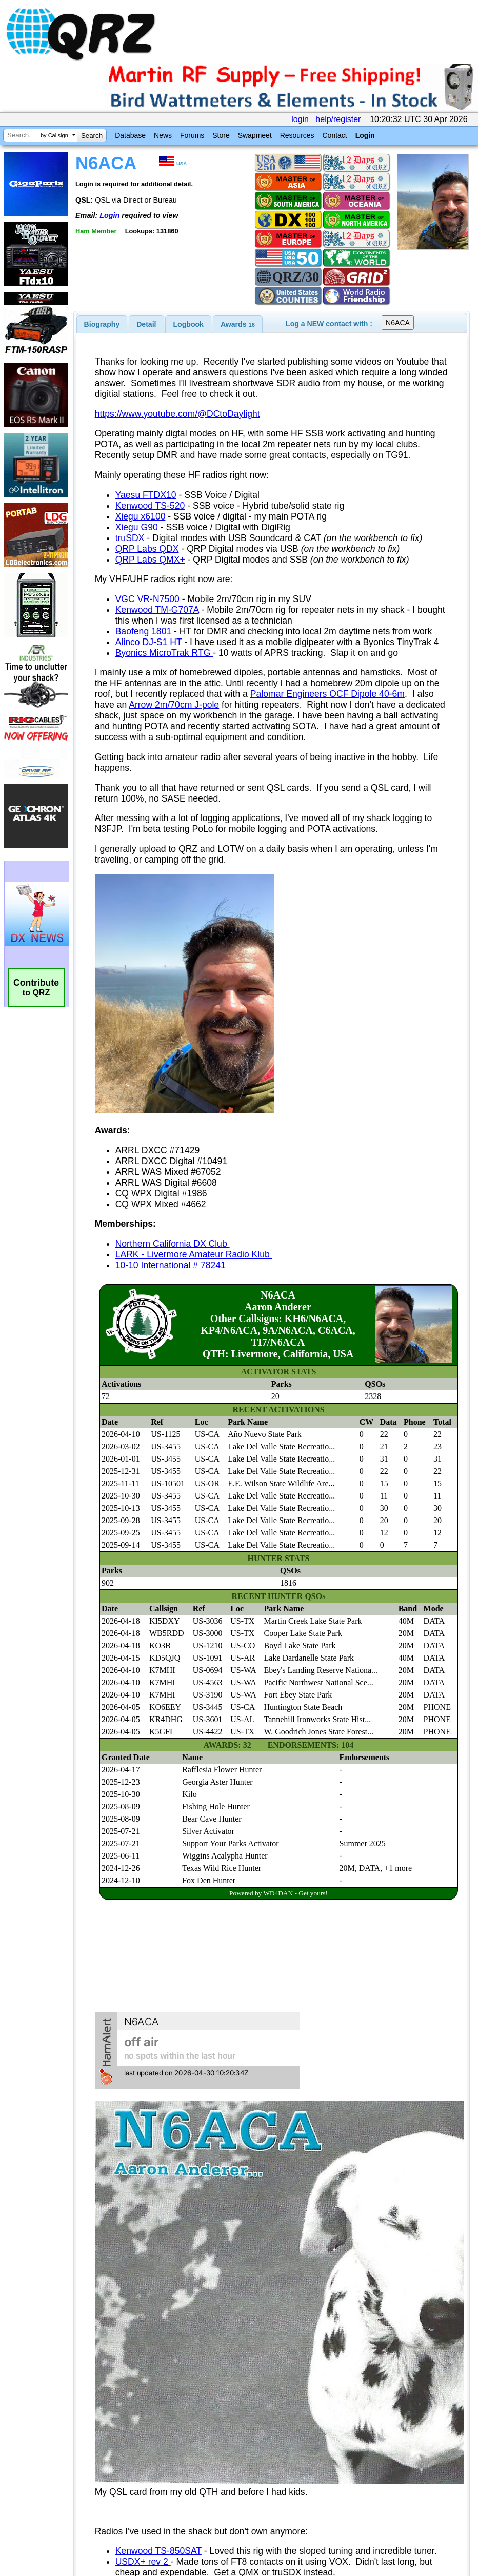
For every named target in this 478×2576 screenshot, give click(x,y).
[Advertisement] (190, 2454)
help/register (338, 119)
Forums (192, 135)
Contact (334, 135)
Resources (297, 135)
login (300, 119)
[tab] (102, 324)
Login (365, 135)
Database (130, 135)
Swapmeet (255, 135)
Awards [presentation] (238, 324)
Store (220, 135)
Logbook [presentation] (188, 324)
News (163, 135)
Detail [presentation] (146, 324)
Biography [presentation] (102, 324)
